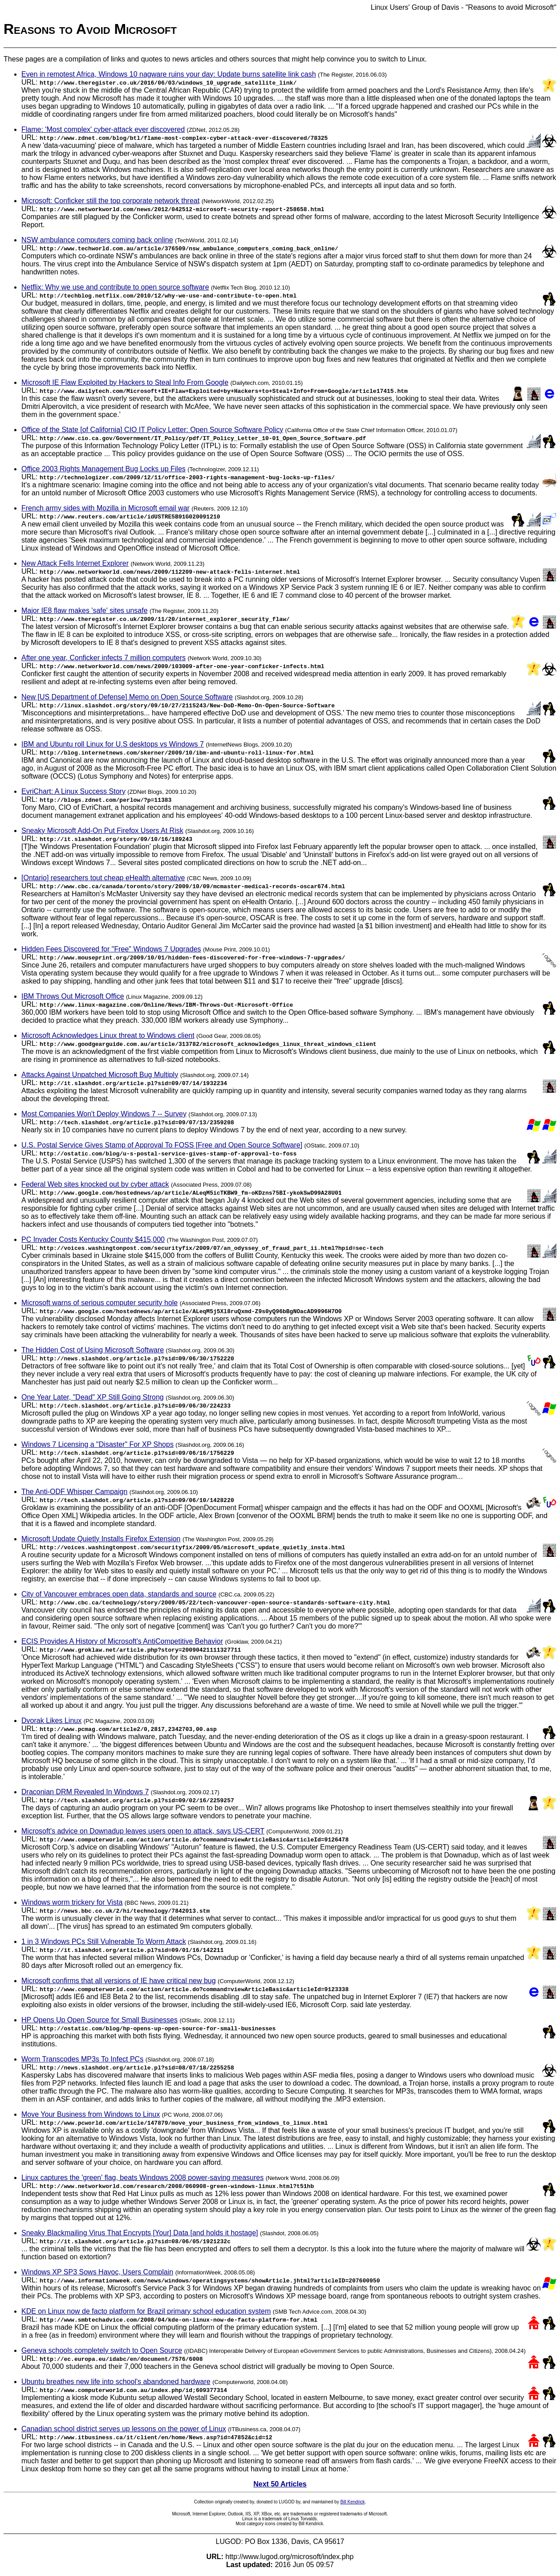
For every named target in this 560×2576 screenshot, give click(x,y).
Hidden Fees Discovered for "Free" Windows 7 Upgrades (111, 949)
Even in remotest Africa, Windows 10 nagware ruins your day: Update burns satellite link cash (168, 74)
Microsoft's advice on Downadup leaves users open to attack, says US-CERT (142, 1831)
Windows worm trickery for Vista (71, 1902)
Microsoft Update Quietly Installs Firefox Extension (100, 1539)
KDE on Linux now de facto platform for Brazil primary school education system (146, 2311)
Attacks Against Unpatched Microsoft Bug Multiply (99, 1074)
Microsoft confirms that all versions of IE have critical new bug (118, 1980)
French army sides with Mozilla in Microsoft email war (105, 508)
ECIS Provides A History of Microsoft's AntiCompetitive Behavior (122, 1641)
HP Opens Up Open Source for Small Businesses (99, 2020)
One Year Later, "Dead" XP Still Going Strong (92, 1397)
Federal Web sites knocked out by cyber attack (95, 1184)
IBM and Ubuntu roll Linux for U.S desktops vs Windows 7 (112, 744)
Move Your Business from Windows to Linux (90, 2114)
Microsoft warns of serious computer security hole (99, 1302)
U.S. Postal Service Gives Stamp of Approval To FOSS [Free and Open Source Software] (161, 1145)
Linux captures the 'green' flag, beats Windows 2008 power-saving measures (142, 2177)
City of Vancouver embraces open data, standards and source (118, 1594)
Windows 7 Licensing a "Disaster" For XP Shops (97, 1444)
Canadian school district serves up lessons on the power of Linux (123, 2429)
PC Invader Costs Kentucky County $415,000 (93, 1239)
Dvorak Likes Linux (51, 1720)
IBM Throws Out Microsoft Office (72, 996)
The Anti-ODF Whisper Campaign (74, 1491)
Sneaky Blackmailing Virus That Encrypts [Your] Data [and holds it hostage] (139, 2233)
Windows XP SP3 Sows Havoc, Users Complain (97, 2272)
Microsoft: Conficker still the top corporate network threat (110, 200)
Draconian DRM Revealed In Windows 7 (85, 1792)
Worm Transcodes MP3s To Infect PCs (82, 2059)
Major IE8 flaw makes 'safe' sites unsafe (84, 610)
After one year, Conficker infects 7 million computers (103, 657)
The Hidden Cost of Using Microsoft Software (92, 1350)
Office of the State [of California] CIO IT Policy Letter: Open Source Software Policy (152, 429)
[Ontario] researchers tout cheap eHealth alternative (103, 878)
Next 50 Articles (279, 2484)
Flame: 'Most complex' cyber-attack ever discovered (103, 129)
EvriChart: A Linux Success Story (73, 791)
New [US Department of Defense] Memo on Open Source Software (127, 697)
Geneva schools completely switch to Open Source (101, 2350)
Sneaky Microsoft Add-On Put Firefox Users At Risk (102, 830)
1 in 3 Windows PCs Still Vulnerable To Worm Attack (103, 1941)
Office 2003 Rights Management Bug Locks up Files (103, 469)
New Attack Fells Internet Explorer (75, 563)
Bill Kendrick (352, 2501)
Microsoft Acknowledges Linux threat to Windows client (108, 1035)
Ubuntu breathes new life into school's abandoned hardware (116, 2381)
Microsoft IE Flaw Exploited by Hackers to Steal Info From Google (124, 382)
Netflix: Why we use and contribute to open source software (115, 287)
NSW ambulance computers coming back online (97, 240)
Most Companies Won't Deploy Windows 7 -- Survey (104, 1114)
